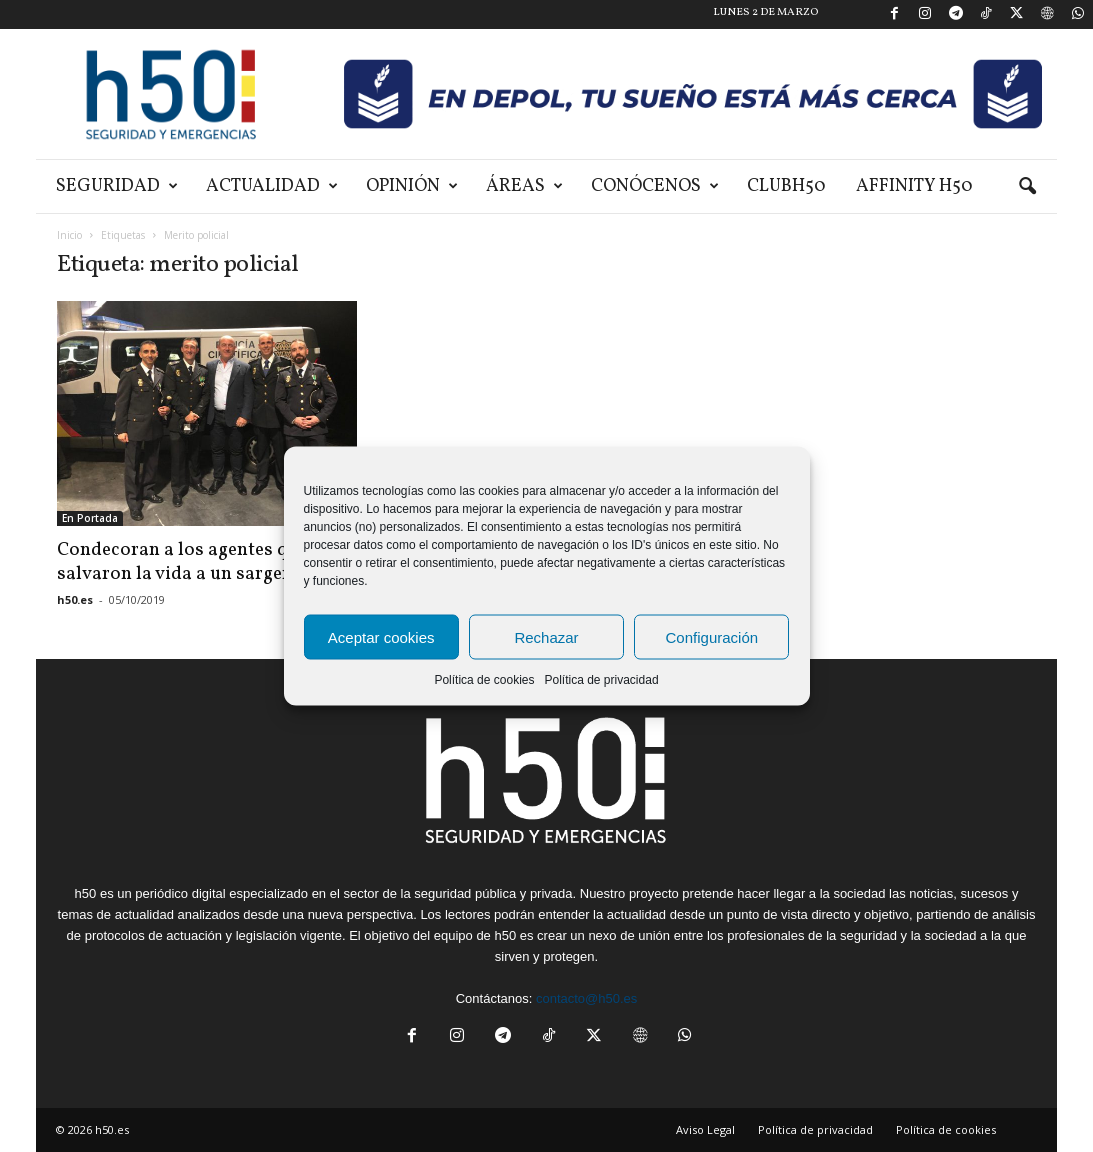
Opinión (412, 186)
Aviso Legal (705, 1129)
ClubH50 (786, 186)
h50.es (75, 599)
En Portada (90, 518)
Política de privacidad (601, 680)
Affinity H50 (914, 186)
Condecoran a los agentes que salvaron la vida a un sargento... (193, 562)
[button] (1027, 187)
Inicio (69, 235)
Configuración (712, 636)
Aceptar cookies (381, 636)
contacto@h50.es (586, 998)
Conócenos (655, 186)
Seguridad (117, 186)
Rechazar (546, 636)
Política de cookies (484, 680)
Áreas (524, 186)
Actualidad (272, 186)
